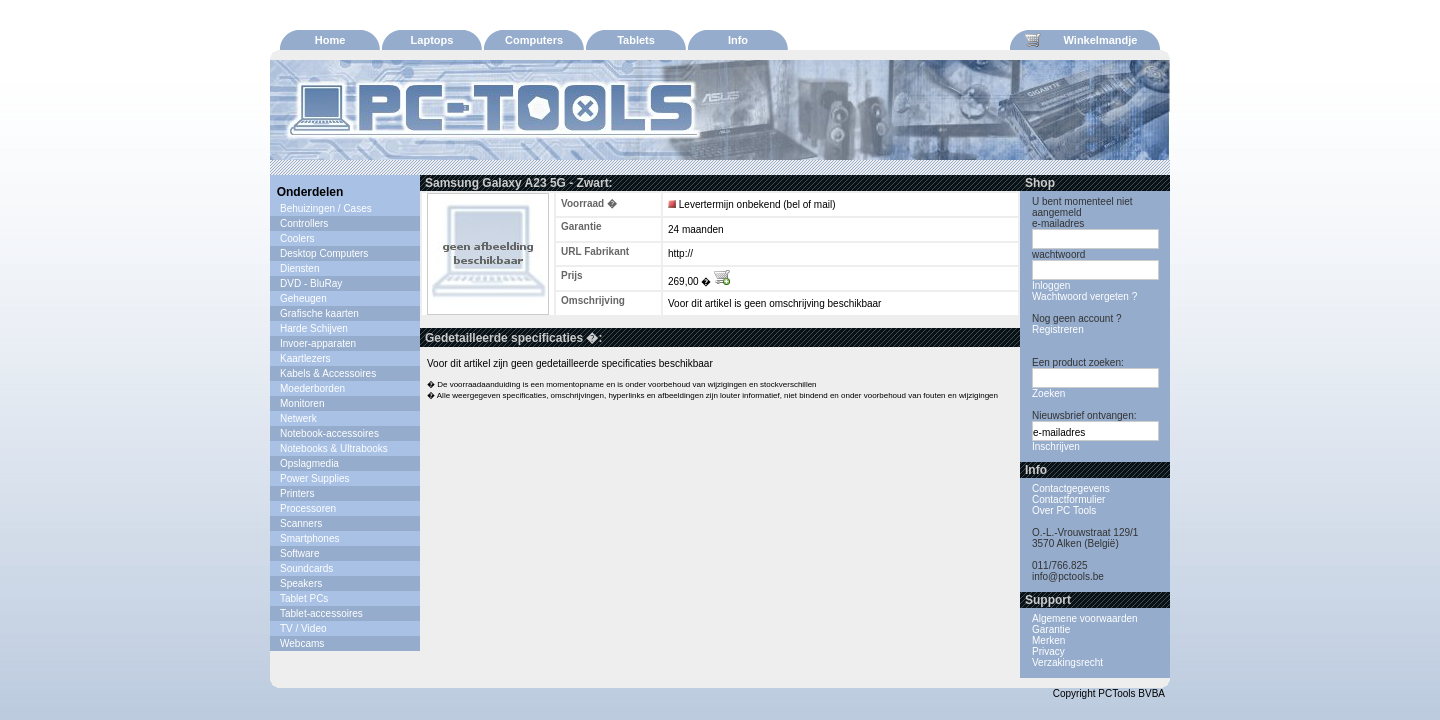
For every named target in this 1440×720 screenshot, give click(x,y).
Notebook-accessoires (329, 433)
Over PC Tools (1064, 510)
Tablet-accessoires (321, 613)
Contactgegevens (1071, 488)
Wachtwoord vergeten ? (1084, 296)
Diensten (299, 268)
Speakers (301, 583)
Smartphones (309, 538)
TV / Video (303, 628)
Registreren (1058, 329)
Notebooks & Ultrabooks (334, 448)
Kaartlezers (305, 358)
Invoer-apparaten (318, 343)
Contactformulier (1068, 499)
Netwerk (298, 418)
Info (738, 40)
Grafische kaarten (319, 313)
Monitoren (302, 403)
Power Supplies (314, 478)
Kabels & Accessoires (328, 373)
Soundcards (306, 568)
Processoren (308, 508)
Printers (297, 493)
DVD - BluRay (311, 283)
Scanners (301, 523)
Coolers (297, 238)
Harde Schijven (314, 328)
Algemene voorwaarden (1085, 618)
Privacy (1048, 651)
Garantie (1051, 629)
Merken (1048, 640)
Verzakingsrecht (1067, 662)
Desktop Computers (324, 253)
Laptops (432, 40)
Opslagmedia (309, 463)
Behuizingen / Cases (326, 208)
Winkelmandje (1081, 40)
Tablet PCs (304, 598)
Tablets (636, 40)
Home (330, 40)
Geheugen (303, 298)
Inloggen (1051, 285)
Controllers (304, 223)
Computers (534, 40)
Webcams (302, 643)
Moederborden (312, 388)
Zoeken (1048, 393)
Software (299, 553)
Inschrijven (1056, 446)
